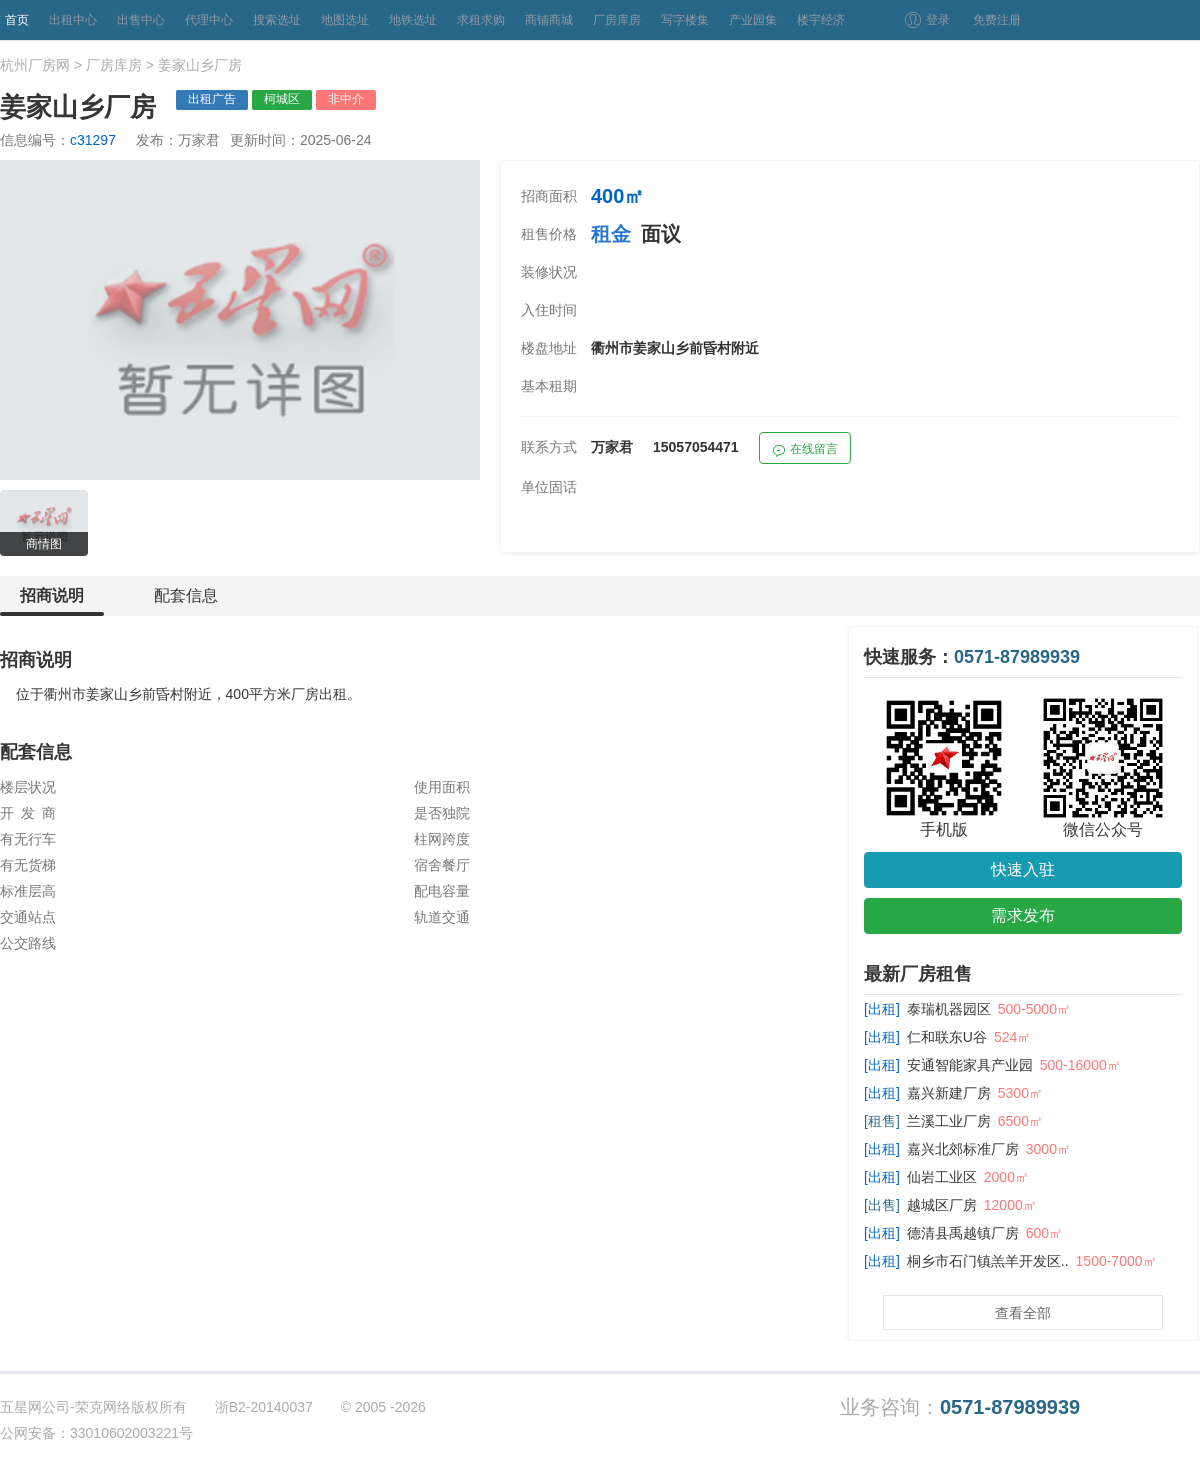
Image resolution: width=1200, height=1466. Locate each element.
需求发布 (1023, 915)
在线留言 (805, 451)
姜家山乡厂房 (200, 65)
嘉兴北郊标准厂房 (963, 1149)
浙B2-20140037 (264, 1407)
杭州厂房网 (35, 65)
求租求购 (481, 20)
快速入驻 (1023, 869)
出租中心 (73, 20)
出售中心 (141, 20)
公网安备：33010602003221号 (96, 1433)
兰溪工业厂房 (949, 1121)
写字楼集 (685, 20)
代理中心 (209, 20)
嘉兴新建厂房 (949, 1093)
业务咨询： (960, 1407)
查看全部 (1023, 1313)
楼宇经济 (821, 20)
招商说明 (52, 601)
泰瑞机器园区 (949, 1009)
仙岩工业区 (942, 1177)
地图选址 (345, 20)
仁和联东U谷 (947, 1037)
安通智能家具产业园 (970, 1065)
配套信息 (186, 595)
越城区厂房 (942, 1205)
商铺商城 (549, 20)
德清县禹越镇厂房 (963, 1233)
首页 (17, 20)
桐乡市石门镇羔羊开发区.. (988, 1261)
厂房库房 (617, 20)
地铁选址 (413, 20)
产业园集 (753, 20)
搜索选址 (277, 20)
